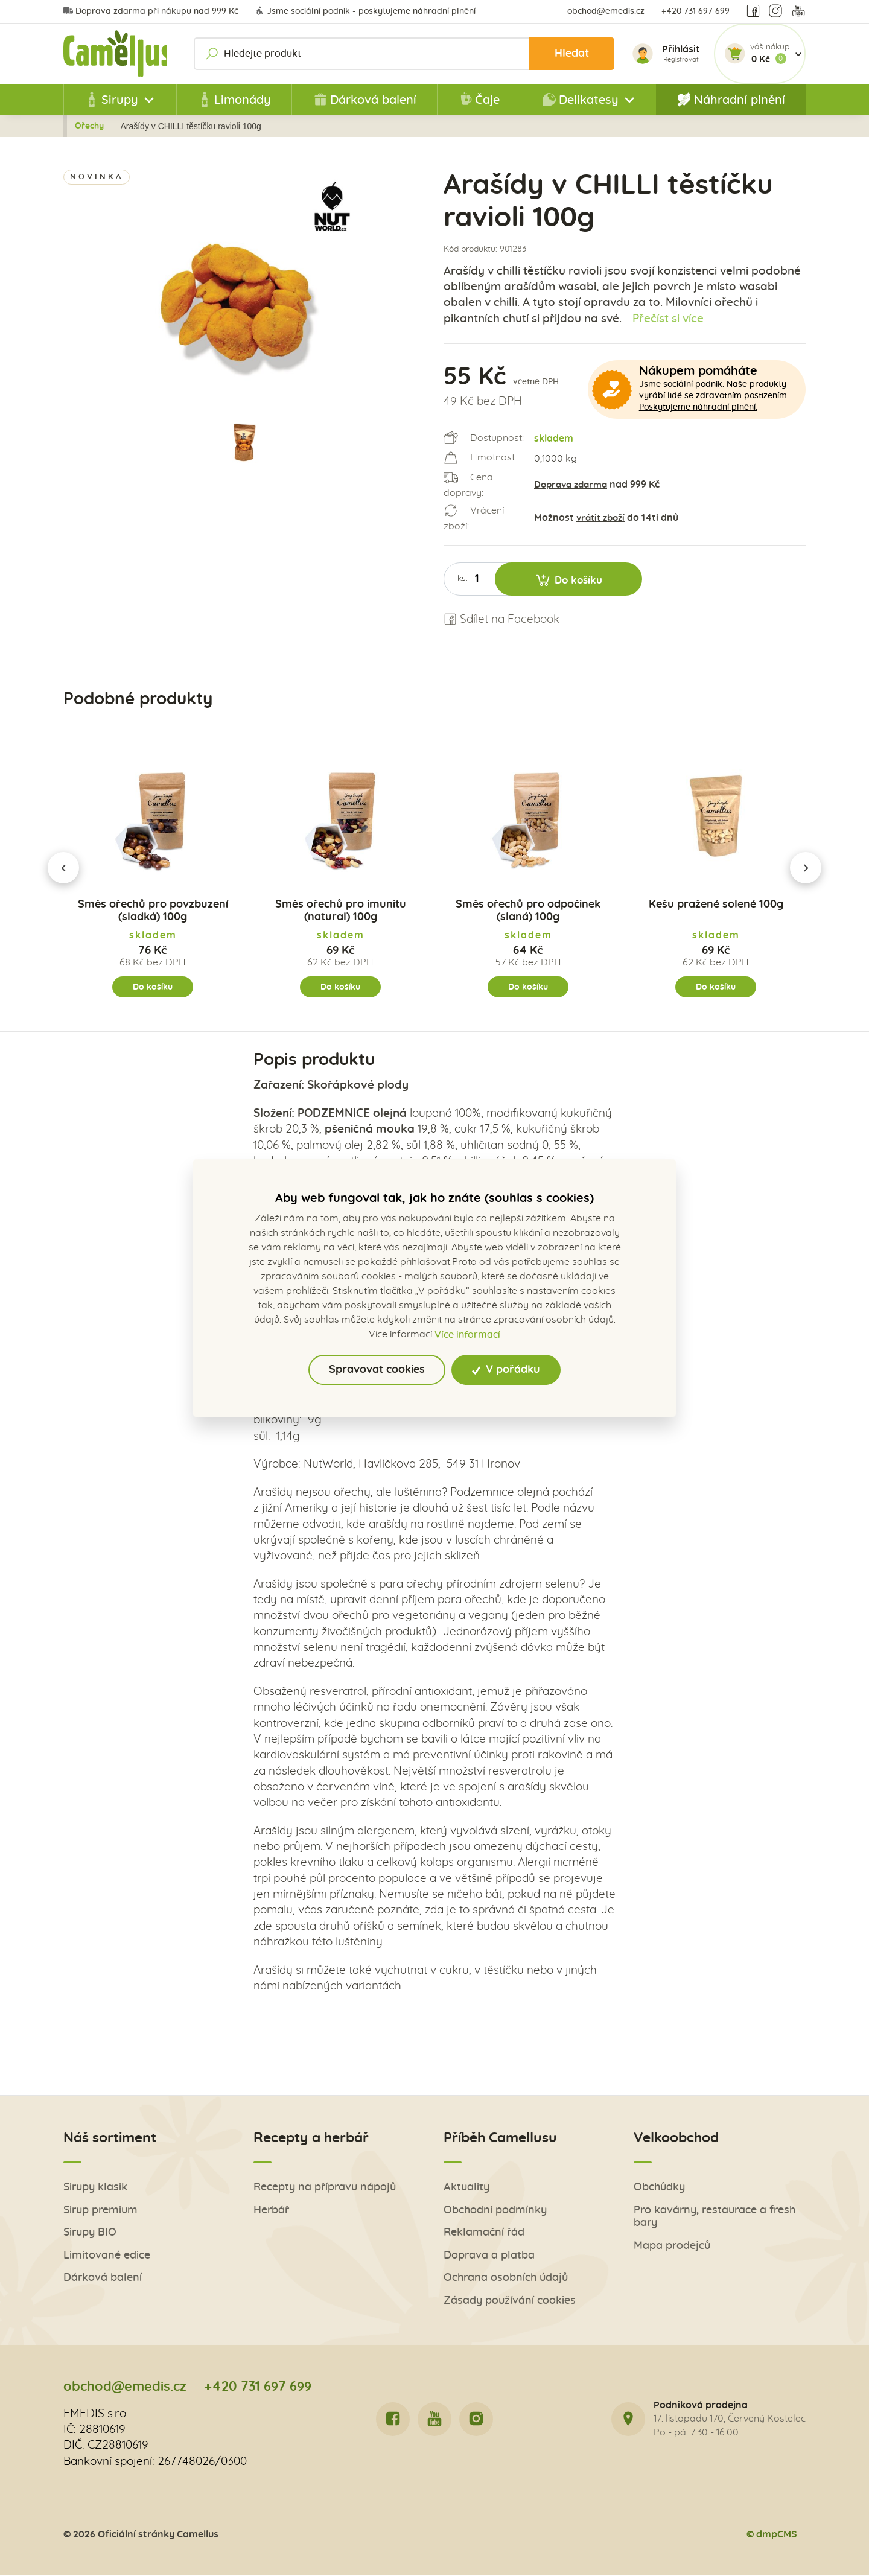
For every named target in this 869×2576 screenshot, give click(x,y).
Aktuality (466, 2188)
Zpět (90, 126)
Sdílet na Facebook (501, 619)
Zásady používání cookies (510, 2302)
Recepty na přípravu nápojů (324, 2188)
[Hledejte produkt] (406, 53)
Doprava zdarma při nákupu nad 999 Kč (150, 11)
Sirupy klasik (95, 2188)
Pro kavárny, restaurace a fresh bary (714, 2218)
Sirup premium (100, 2211)
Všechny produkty (200, 126)
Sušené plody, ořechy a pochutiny (382, 126)
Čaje (479, 99)
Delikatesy (275, 126)
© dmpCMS (770, 2535)
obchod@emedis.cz (606, 11)
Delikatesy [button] (580, 99)
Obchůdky (659, 2188)
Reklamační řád (484, 2233)
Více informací (467, 1335)
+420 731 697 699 (695, 11)
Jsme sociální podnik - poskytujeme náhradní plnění (365, 11)
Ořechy (482, 126)
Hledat (570, 53)
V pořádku (506, 1369)
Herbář (271, 2211)
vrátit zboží (602, 518)
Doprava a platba (489, 2256)
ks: (462, 578)
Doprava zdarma (573, 484)
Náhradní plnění (731, 99)
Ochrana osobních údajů (506, 2279)
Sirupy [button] (111, 99)
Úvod (136, 126)
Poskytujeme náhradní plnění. (698, 407)
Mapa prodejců (672, 2246)
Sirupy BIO (89, 2233)
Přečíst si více (668, 319)
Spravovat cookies (377, 1369)
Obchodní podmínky (495, 2211)
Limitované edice (106, 2256)
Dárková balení (364, 99)
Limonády (234, 99)
